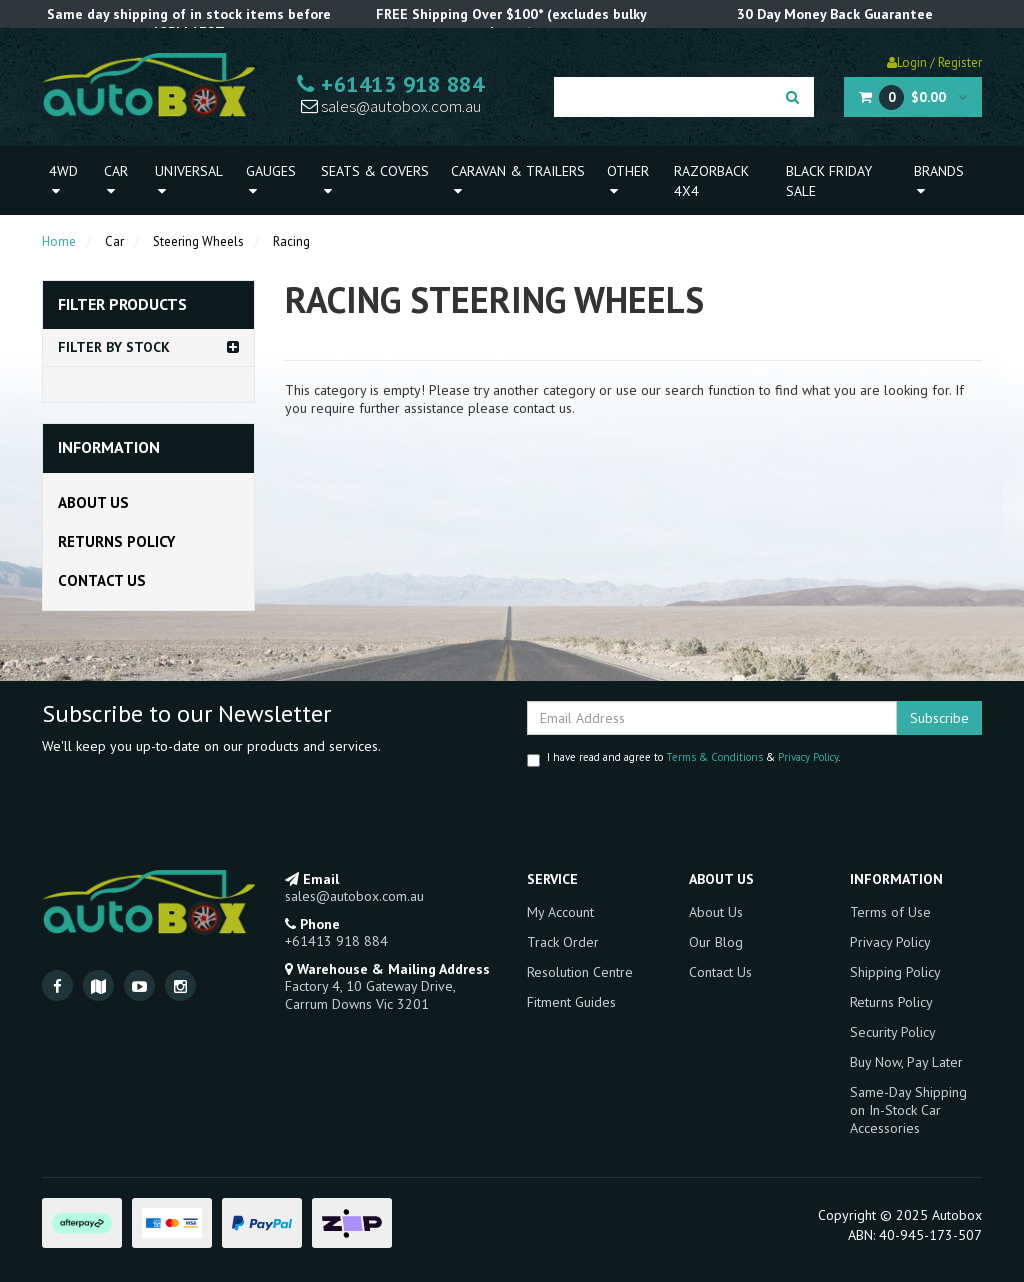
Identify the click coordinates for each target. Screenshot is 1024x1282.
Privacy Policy (808, 757)
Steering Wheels (198, 241)
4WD (63, 180)
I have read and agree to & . (683, 758)
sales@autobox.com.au (391, 106)
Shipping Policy (895, 972)
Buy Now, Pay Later (906, 1062)
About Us (93, 502)
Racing (291, 241)
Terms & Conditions (714, 757)
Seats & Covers (375, 180)
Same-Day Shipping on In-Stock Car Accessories (908, 1110)
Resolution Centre (580, 972)
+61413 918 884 (390, 84)
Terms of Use (890, 912)
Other (628, 180)
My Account (560, 912)
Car (116, 180)
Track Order (563, 942)
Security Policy (893, 1032)
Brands (939, 180)
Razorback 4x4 (711, 181)
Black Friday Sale (829, 181)
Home (59, 241)
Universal (189, 180)
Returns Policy (116, 541)
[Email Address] (712, 718)
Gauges (271, 180)
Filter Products (122, 305)
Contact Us (102, 580)
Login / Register (934, 62)
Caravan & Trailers (518, 180)
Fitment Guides (571, 1002)
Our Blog (716, 942)
